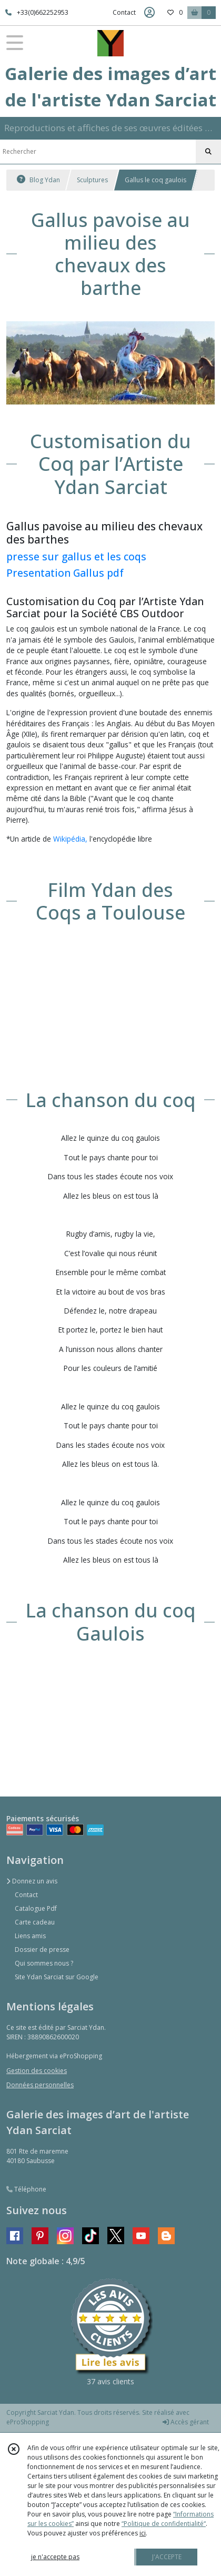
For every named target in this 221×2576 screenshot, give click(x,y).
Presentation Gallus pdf (65, 573)
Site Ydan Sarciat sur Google (56, 1976)
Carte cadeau (35, 1922)
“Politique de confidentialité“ (164, 2523)
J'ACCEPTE (167, 2556)
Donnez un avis (31, 1881)
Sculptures (92, 179)
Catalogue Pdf (36, 1908)
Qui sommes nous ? (44, 1963)
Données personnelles (40, 2084)
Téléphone (26, 2189)
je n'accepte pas (55, 2556)
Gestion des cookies (36, 2070)
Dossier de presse (42, 1949)
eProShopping (27, 2421)
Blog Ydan (38, 179)
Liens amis (30, 1935)
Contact (124, 12)
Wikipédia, (70, 839)
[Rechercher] (208, 152)
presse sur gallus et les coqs (76, 556)
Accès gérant (186, 2421)
